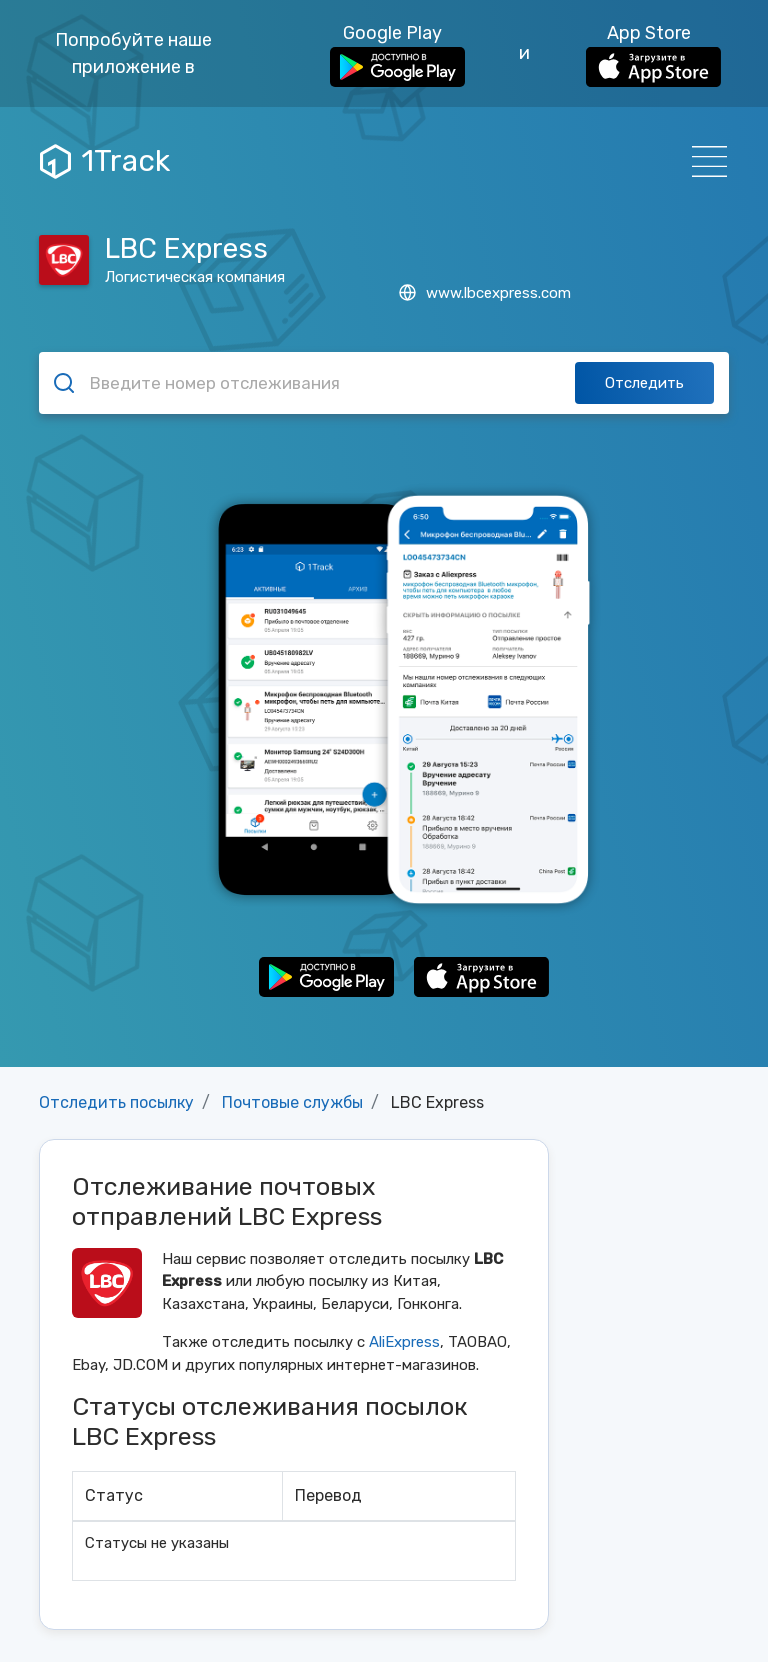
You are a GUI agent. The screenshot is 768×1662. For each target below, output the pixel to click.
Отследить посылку (116, 1102)
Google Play (397, 54)
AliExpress (404, 1342)
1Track (105, 161)
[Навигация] (703, 161)
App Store (653, 54)
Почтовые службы (292, 1102)
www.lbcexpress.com (485, 293)
